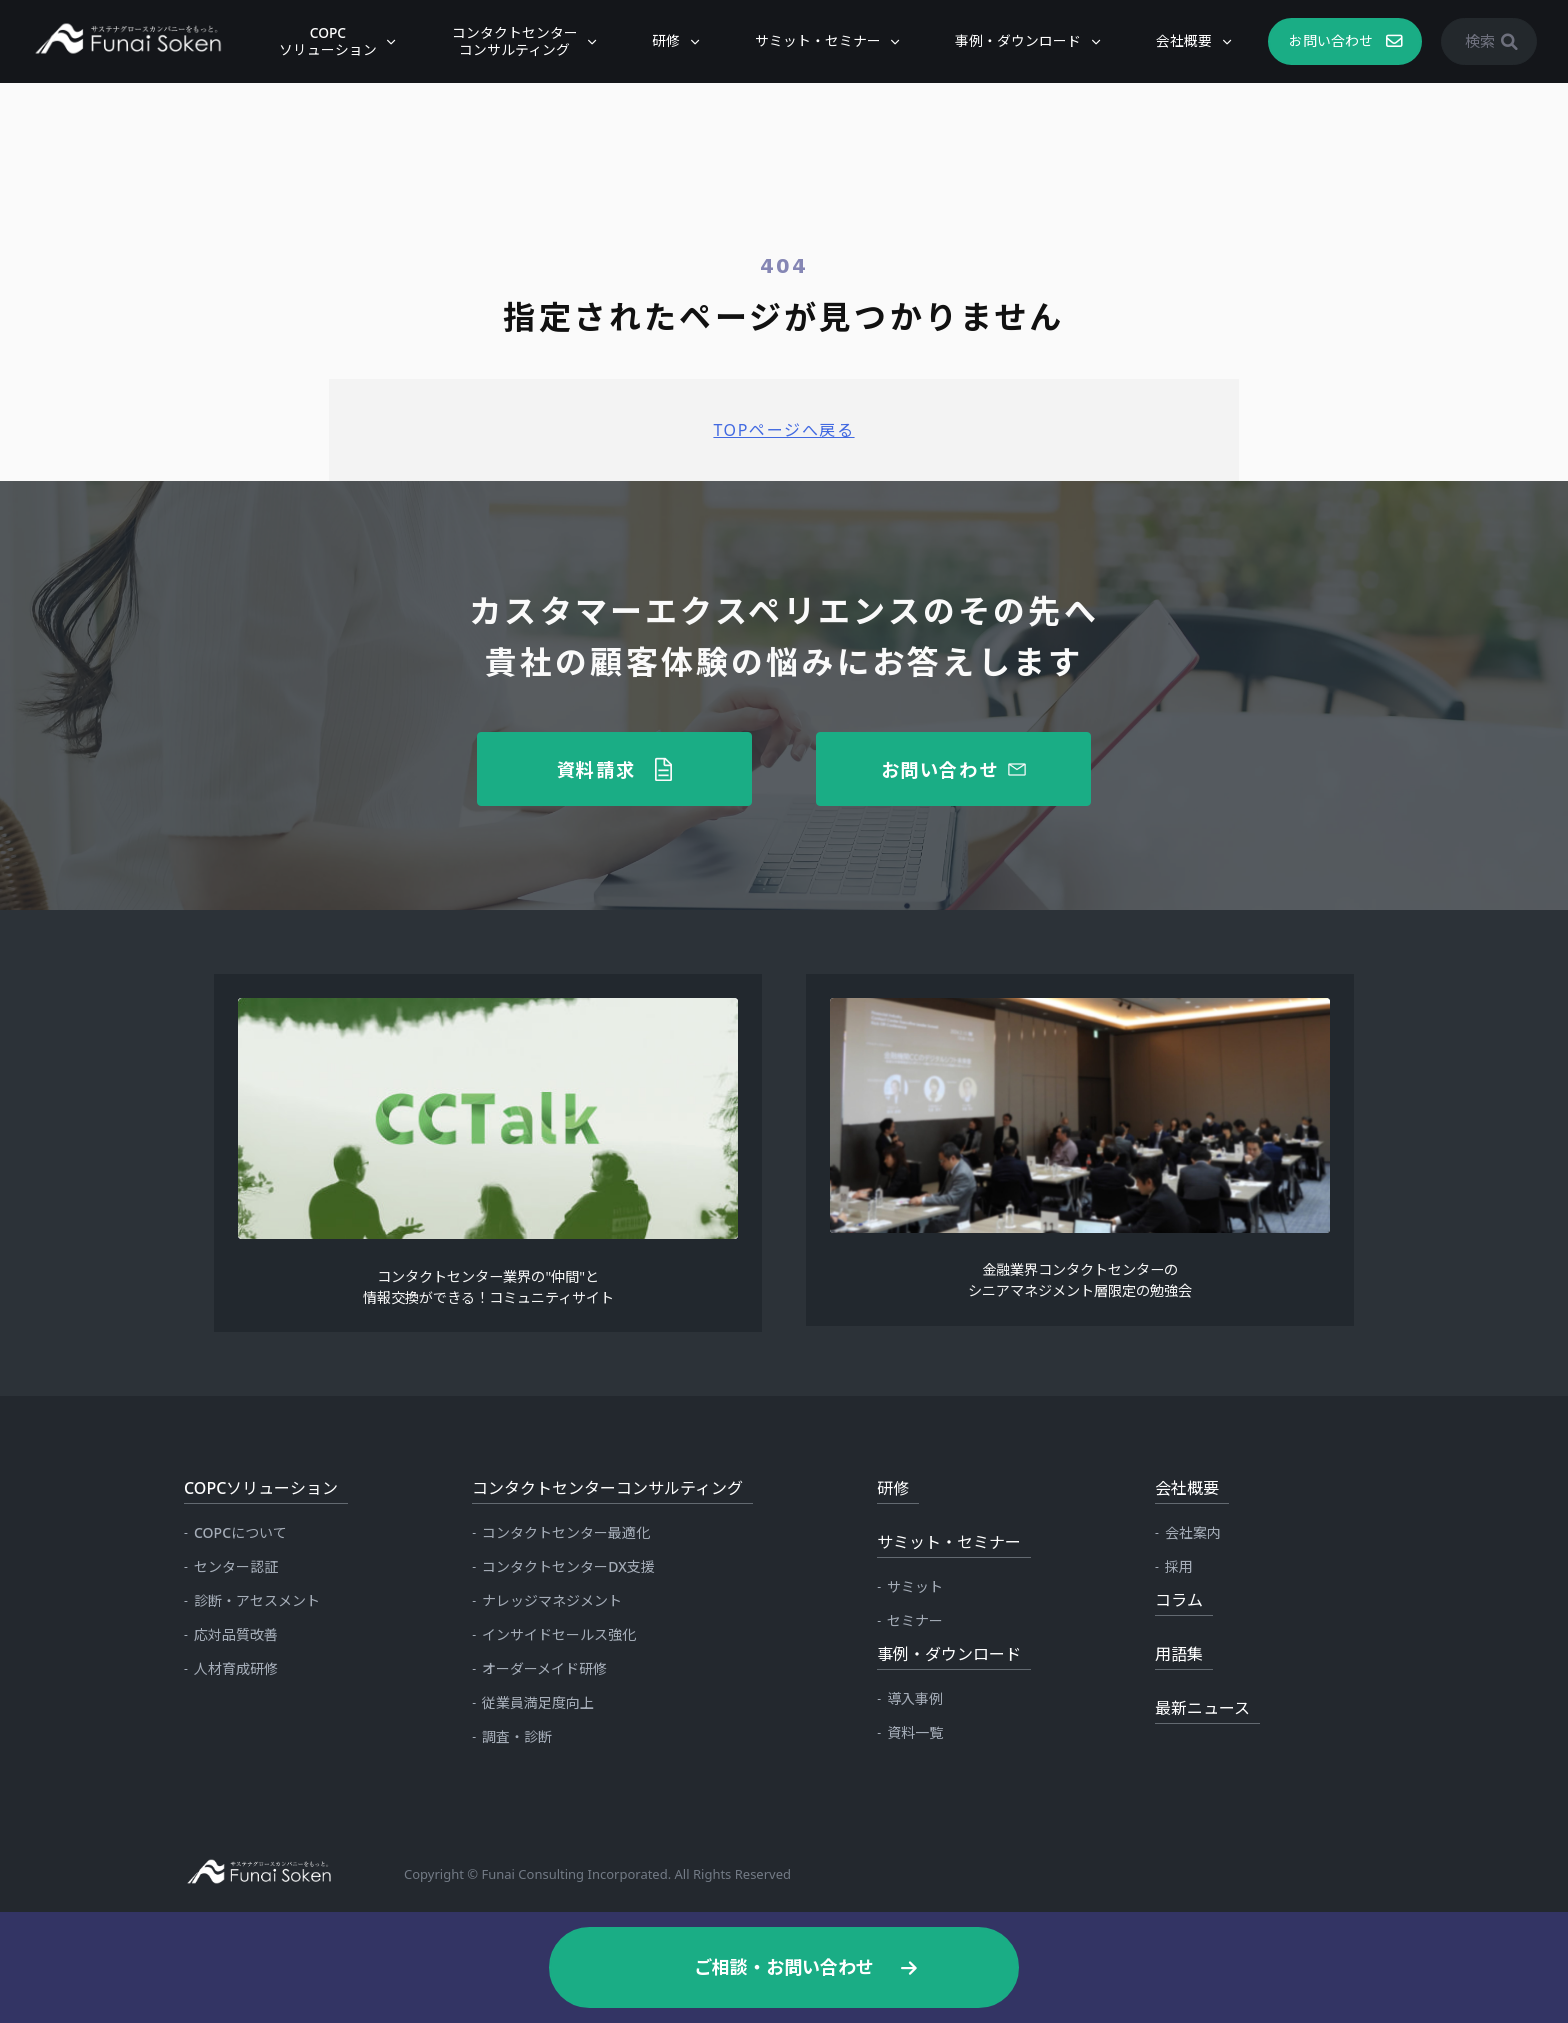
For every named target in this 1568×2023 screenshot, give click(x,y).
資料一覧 (915, 1732)
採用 (1179, 1566)
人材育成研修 (236, 1668)
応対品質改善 (236, 1634)
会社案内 (1193, 1532)
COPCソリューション (321, 41)
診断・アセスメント (257, 1600)
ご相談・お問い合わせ (784, 1967)
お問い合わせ (1324, 40)
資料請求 (596, 769)
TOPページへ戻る (783, 430)
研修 (659, 40)
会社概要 (1177, 40)
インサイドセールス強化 (559, 1634)
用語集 (1179, 1654)
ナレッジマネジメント (552, 1600)
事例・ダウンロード (1012, 40)
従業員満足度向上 (538, 1702)
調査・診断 (517, 1736)
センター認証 (236, 1566)
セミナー (915, 1620)
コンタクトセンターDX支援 (568, 1566)
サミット (915, 1586)
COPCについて (240, 1532)
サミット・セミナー (811, 40)
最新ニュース (1202, 1708)
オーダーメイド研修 (544, 1668)
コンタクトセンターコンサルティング (508, 41)
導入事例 (915, 1698)
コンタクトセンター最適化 (566, 1532)
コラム (1179, 1600)
